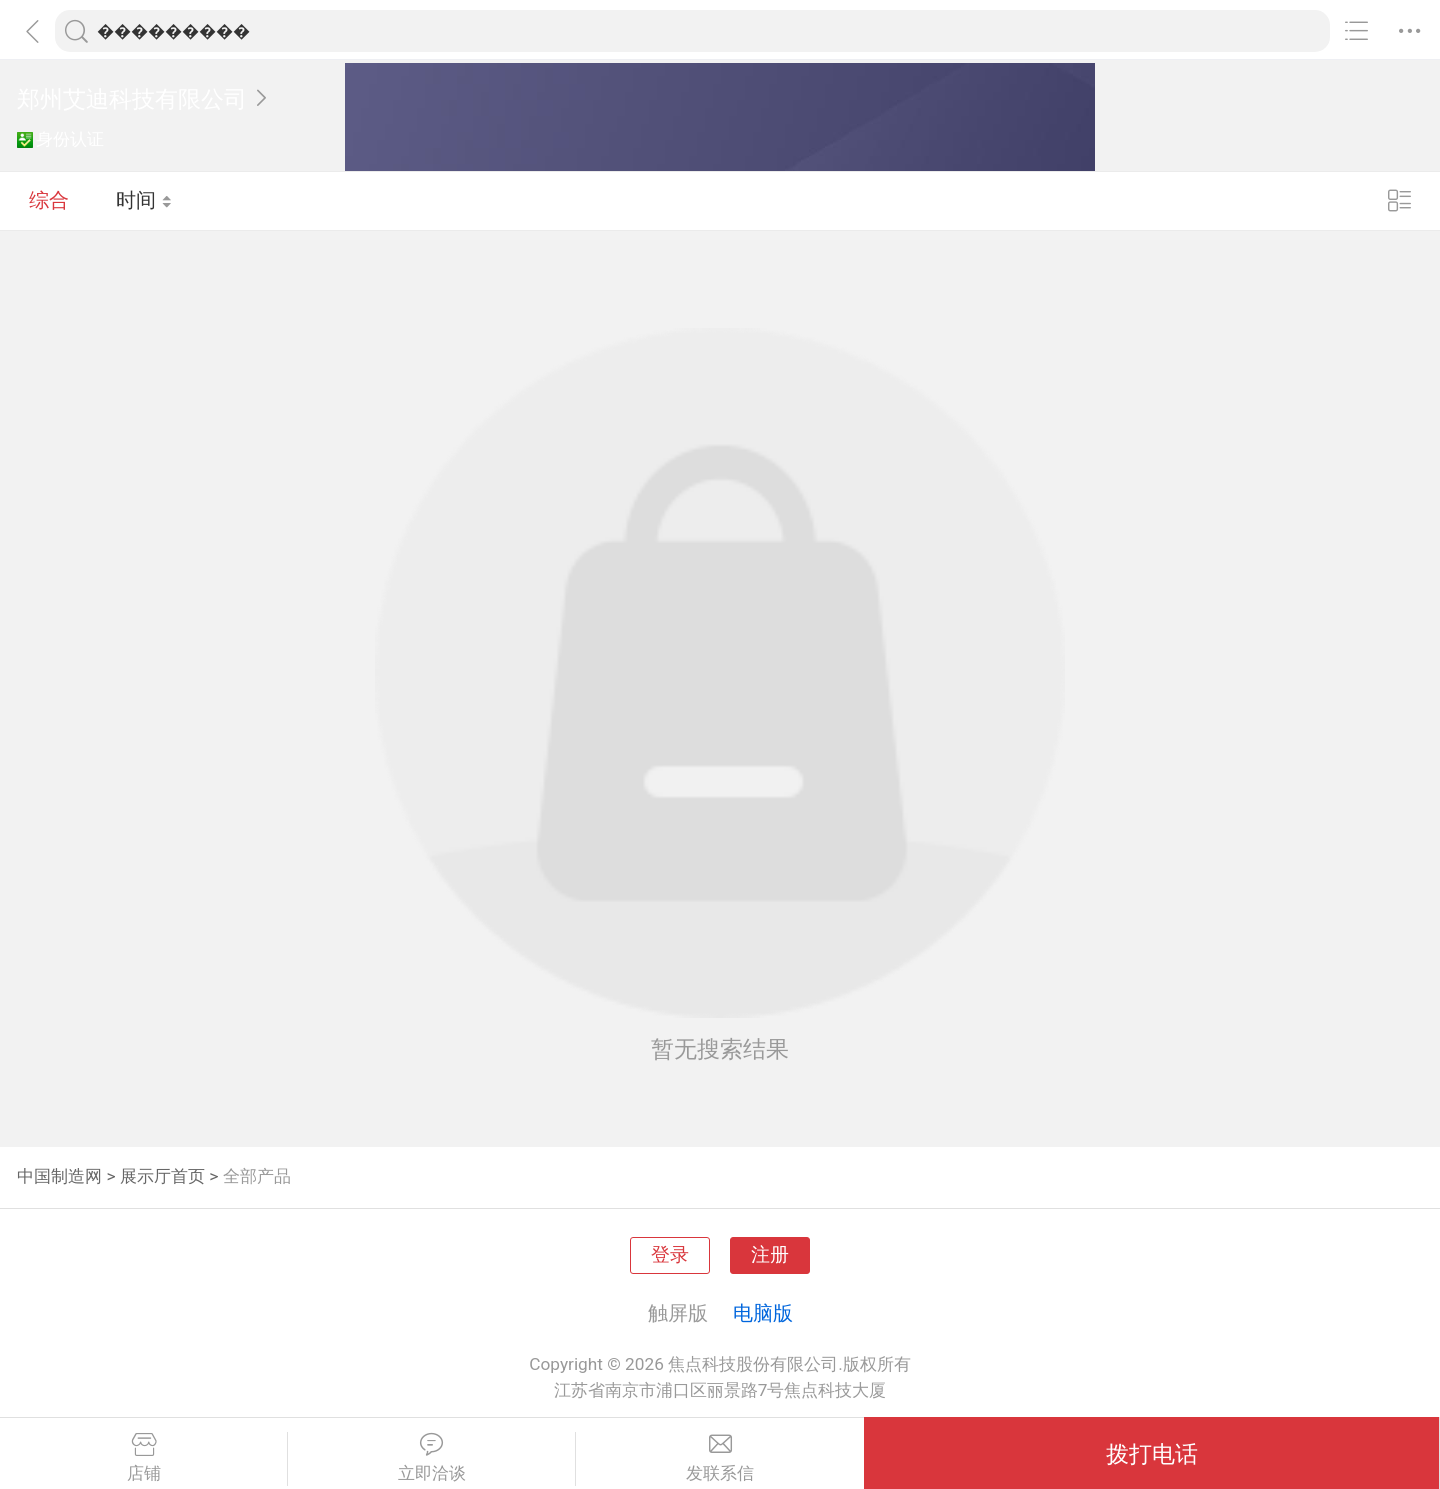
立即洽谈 (431, 1458)
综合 (49, 200)
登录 (670, 1255)
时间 (144, 200)
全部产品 (257, 1176)
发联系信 (720, 1458)
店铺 (143, 1458)
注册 (770, 1255)
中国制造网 (59, 1176)
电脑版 (763, 1313)
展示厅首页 (162, 1176)
